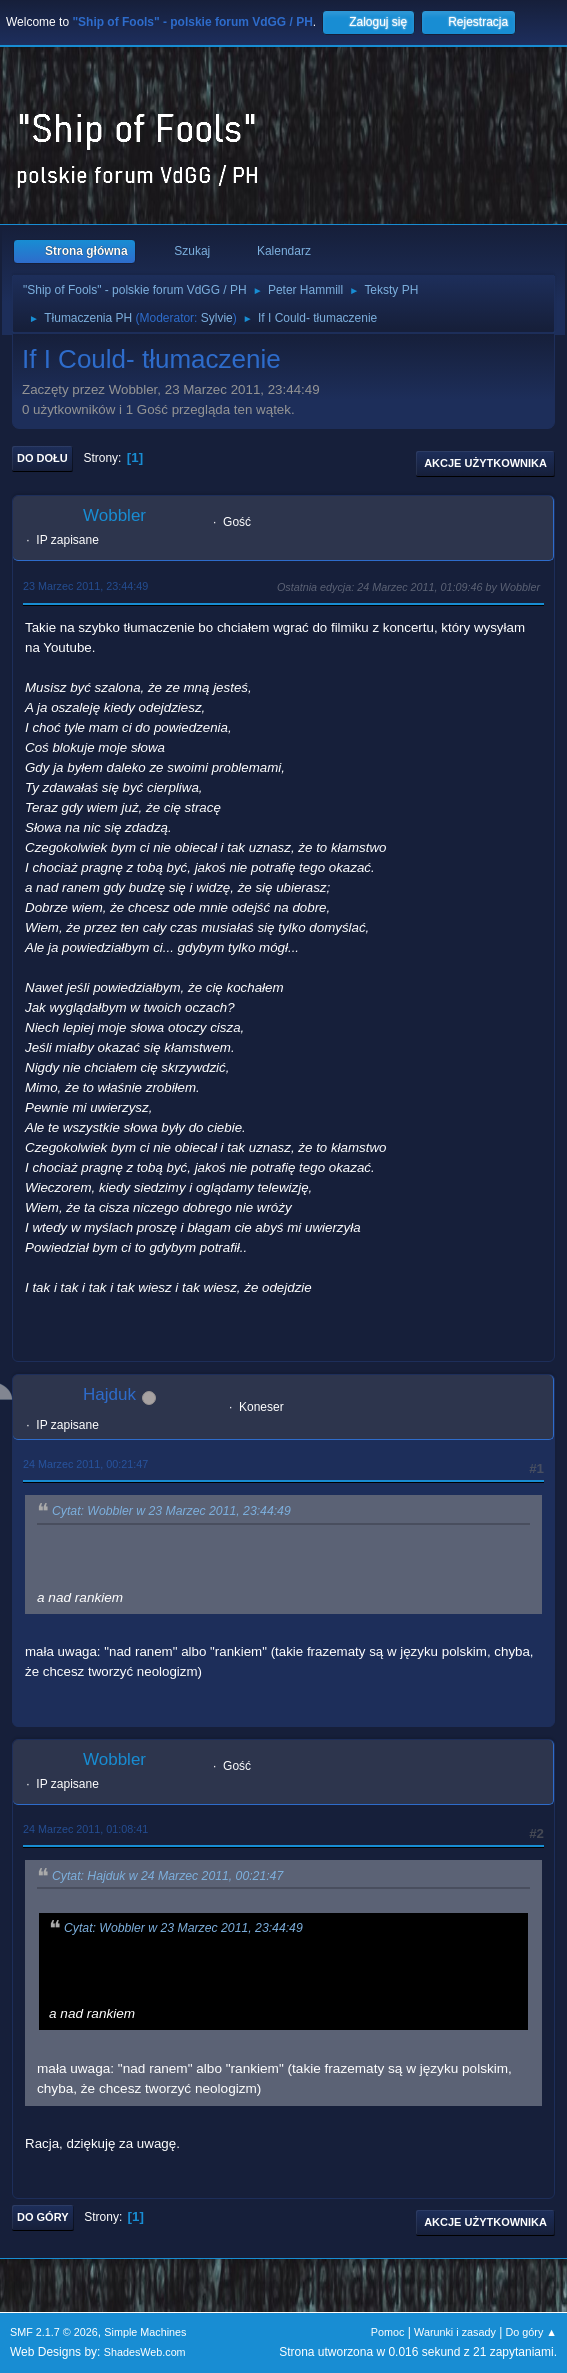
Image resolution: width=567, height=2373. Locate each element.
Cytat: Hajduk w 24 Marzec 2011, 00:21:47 (167, 1876)
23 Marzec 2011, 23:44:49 (85, 586)
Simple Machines (145, 2332)
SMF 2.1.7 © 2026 (54, 2332)
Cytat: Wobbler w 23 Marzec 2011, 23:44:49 (171, 1512)
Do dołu (42, 458)
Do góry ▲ (531, 2332)
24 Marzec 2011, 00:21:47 (85, 1464)
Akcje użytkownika (485, 463)
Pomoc (388, 2332)
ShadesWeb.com (145, 2352)
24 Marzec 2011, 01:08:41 (85, 1829)
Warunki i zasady (455, 2332)
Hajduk (109, 1394)
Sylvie (217, 318)
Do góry (43, 2217)
